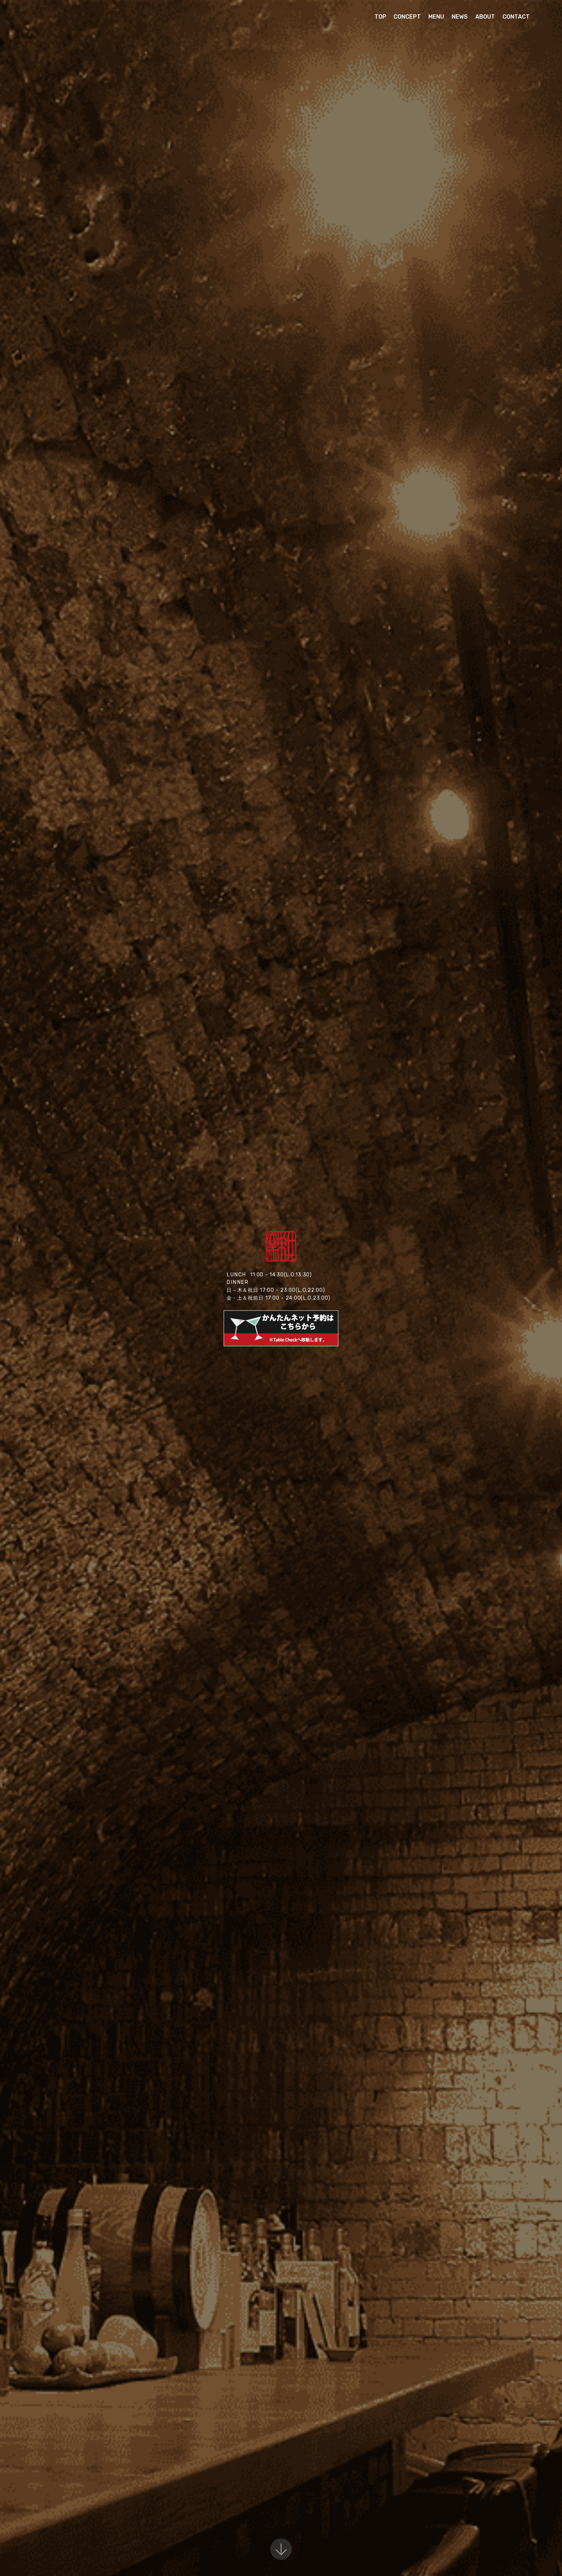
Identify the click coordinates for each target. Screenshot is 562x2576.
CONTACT (516, 16)
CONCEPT (407, 16)
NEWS (460, 16)
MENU (436, 16)
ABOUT (485, 16)
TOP (380, 16)
